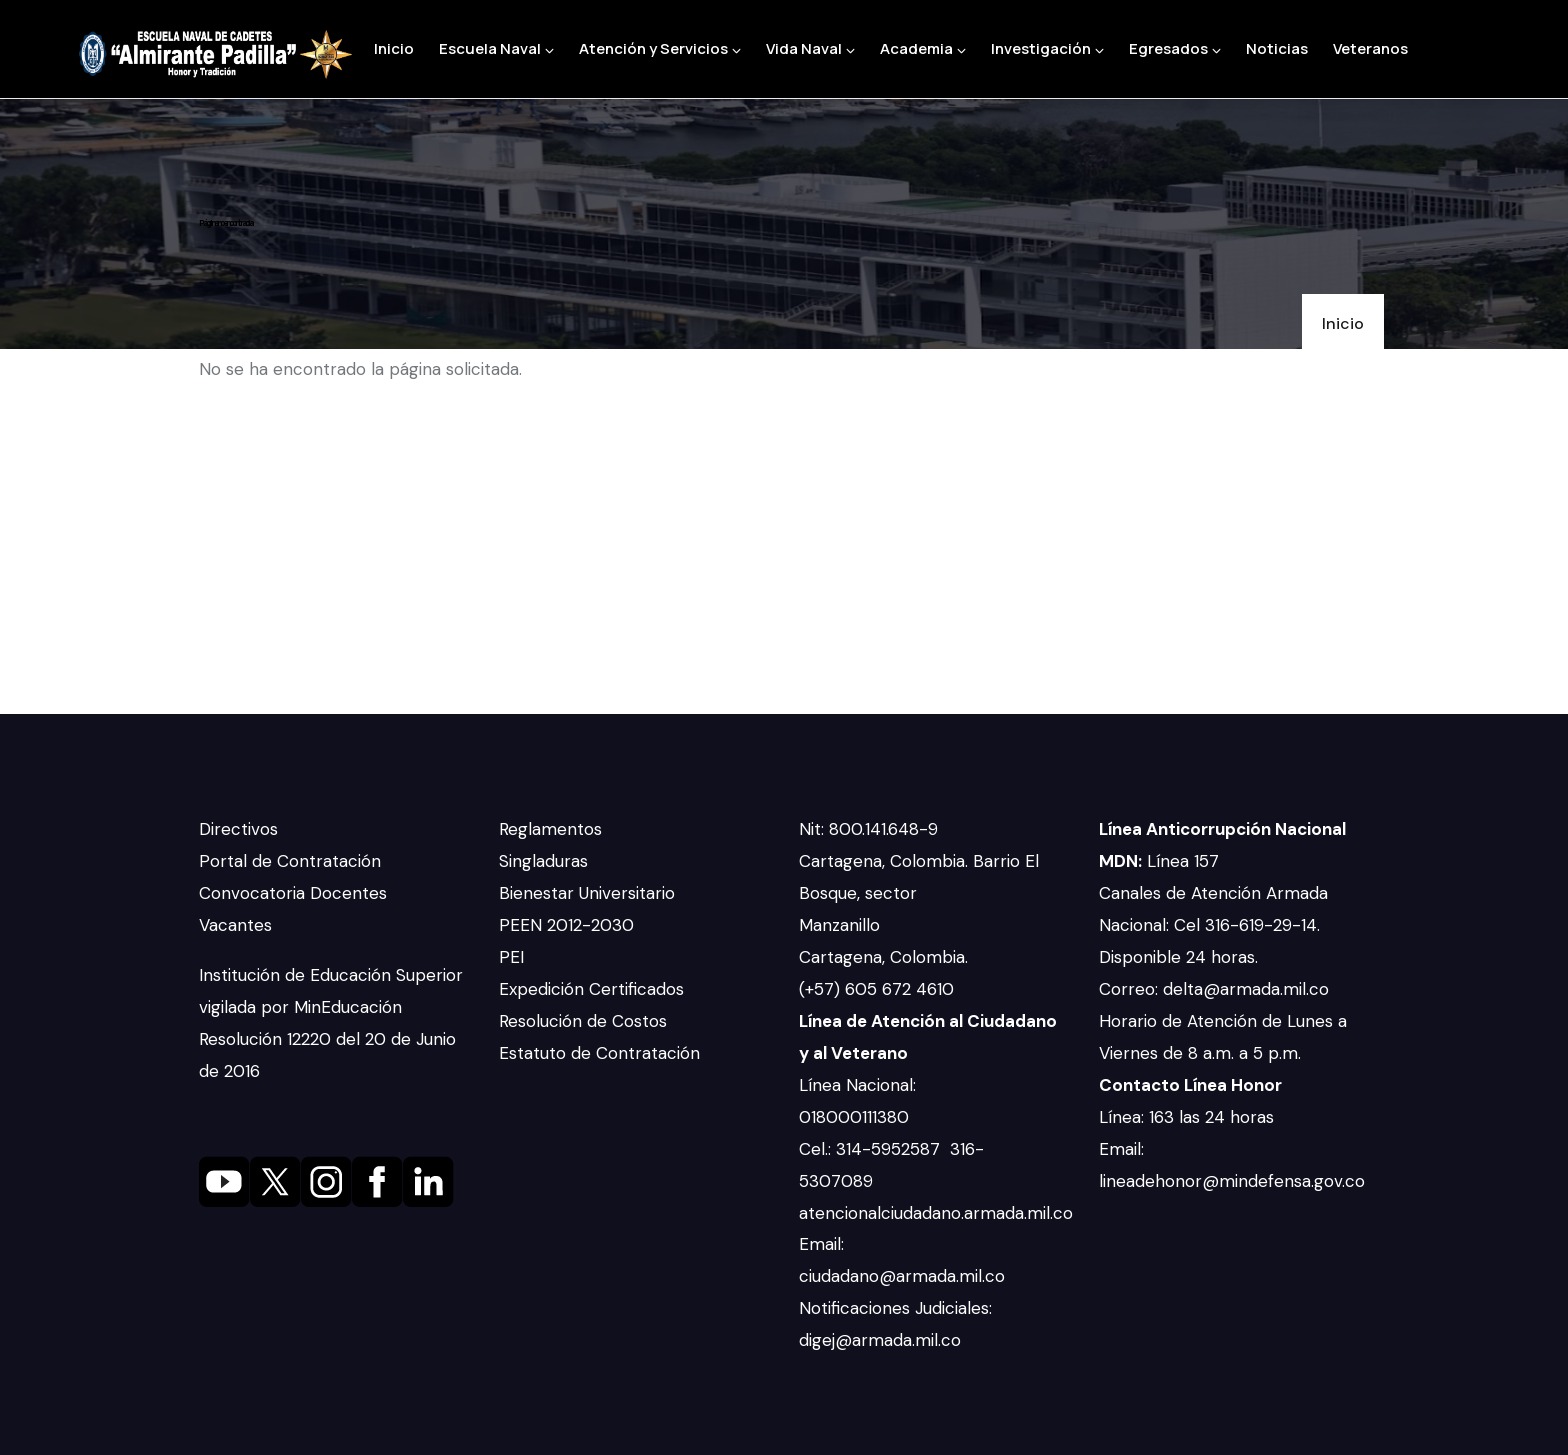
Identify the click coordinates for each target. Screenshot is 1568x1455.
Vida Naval (810, 48)
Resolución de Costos (583, 1021)
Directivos (238, 829)
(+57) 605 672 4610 (876, 989)
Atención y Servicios (660, 48)
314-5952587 (890, 1149)
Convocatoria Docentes (293, 893)
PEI (511, 957)
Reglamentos (550, 829)
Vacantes (235, 925)
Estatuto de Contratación (599, 1053)
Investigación (1047, 48)
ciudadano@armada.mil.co (904, 1276)
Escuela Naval (496, 48)
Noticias (1277, 48)
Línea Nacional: (857, 1085)
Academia (923, 48)
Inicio (394, 48)
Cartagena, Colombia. (886, 957)
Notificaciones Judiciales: (895, 1308)
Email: (821, 1244)
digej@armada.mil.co (882, 1340)
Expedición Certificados (591, 989)
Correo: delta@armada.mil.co (1214, 989)
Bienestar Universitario (587, 893)
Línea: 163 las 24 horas (1189, 1117)
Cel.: (817, 1149)
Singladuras (543, 861)
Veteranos (1370, 48)
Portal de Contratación (290, 861)
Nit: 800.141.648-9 (871, 829)
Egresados (1175, 48)
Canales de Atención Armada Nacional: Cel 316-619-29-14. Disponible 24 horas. (1213, 925)
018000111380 (856, 1117)
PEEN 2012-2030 (566, 925)
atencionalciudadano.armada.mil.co (936, 1213)
